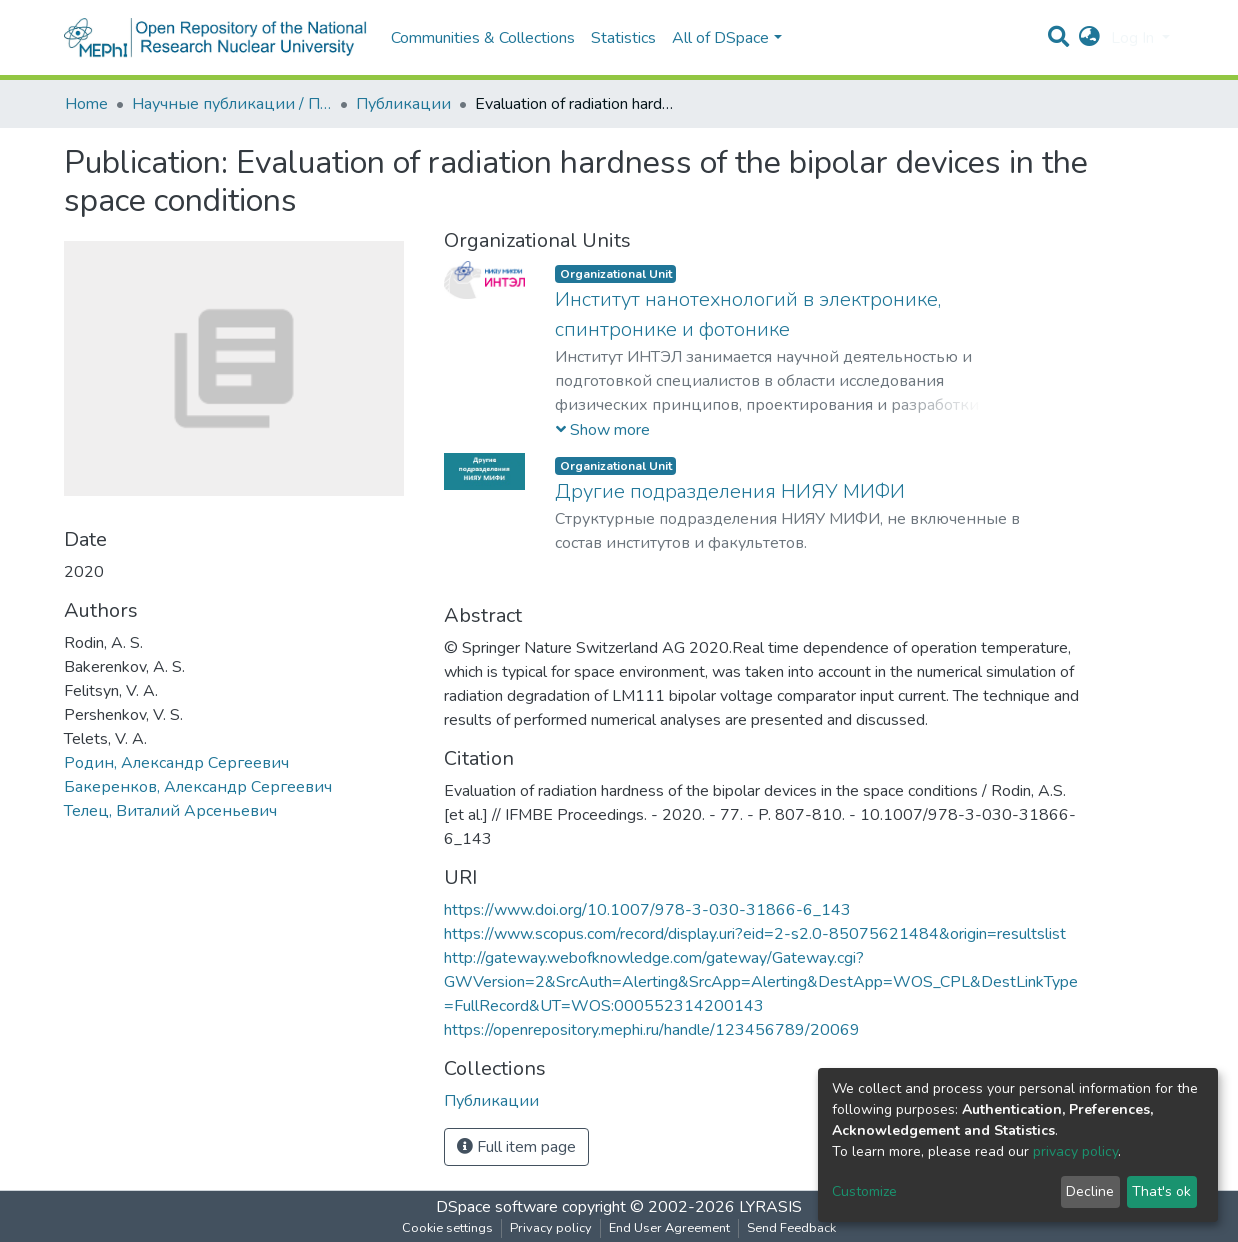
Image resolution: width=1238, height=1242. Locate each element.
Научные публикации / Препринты (232, 104)
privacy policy (1075, 1151)
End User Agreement (669, 1228)
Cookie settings (447, 1228)
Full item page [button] (516, 1147)
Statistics (623, 38)
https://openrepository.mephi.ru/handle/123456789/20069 (652, 1030)
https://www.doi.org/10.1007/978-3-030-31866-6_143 (647, 910)
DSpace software (497, 1207)
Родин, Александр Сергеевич (176, 763)
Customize (864, 1191)
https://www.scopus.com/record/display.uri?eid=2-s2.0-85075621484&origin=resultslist (755, 934)
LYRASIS (770, 1207)
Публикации (403, 104)
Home (86, 104)
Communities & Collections (483, 38)
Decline (1090, 1191)
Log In (1134, 38)
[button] (1089, 38)
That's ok (1161, 1191)
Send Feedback (791, 1228)
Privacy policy (551, 1228)
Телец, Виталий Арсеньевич (170, 811)
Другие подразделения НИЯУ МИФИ (730, 491)
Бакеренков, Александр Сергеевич (198, 787)
